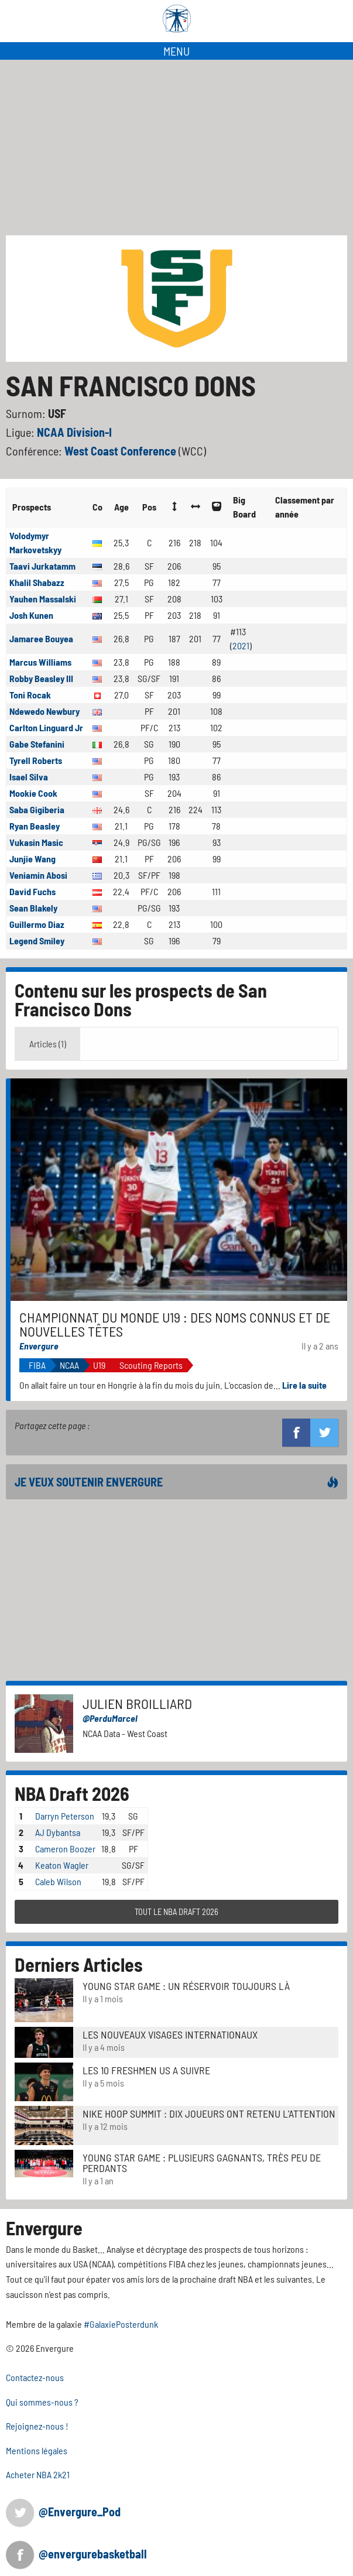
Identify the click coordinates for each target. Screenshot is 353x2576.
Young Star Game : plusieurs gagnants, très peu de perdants (202, 2162)
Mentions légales (36, 2450)
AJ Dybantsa (57, 1832)
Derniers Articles (79, 1964)
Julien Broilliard (137, 1703)
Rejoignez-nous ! (37, 2425)
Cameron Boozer (65, 1848)
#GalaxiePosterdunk (121, 2324)
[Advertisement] (176, 147)
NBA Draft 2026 (72, 1793)
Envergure (39, 1345)
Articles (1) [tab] (47, 1043)
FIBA (37, 1365)
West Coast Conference (121, 451)
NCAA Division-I (74, 432)
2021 (240, 645)
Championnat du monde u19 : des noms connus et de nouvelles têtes (174, 1324)
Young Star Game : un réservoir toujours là (186, 1985)
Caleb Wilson (58, 1881)
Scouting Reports (151, 1365)
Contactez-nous (35, 2377)
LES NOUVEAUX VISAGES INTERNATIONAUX (170, 2034)
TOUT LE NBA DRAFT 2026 (176, 1912)
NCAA (69, 1365)
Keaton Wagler (61, 1865)
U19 (99, 1365)
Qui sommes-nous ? (42, 2401)
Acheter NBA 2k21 (38, 2474)
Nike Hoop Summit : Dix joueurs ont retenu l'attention (209, 2113)
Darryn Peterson (64, 1815)
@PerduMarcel (110, 1718)
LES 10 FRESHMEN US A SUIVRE (146, 2070)
